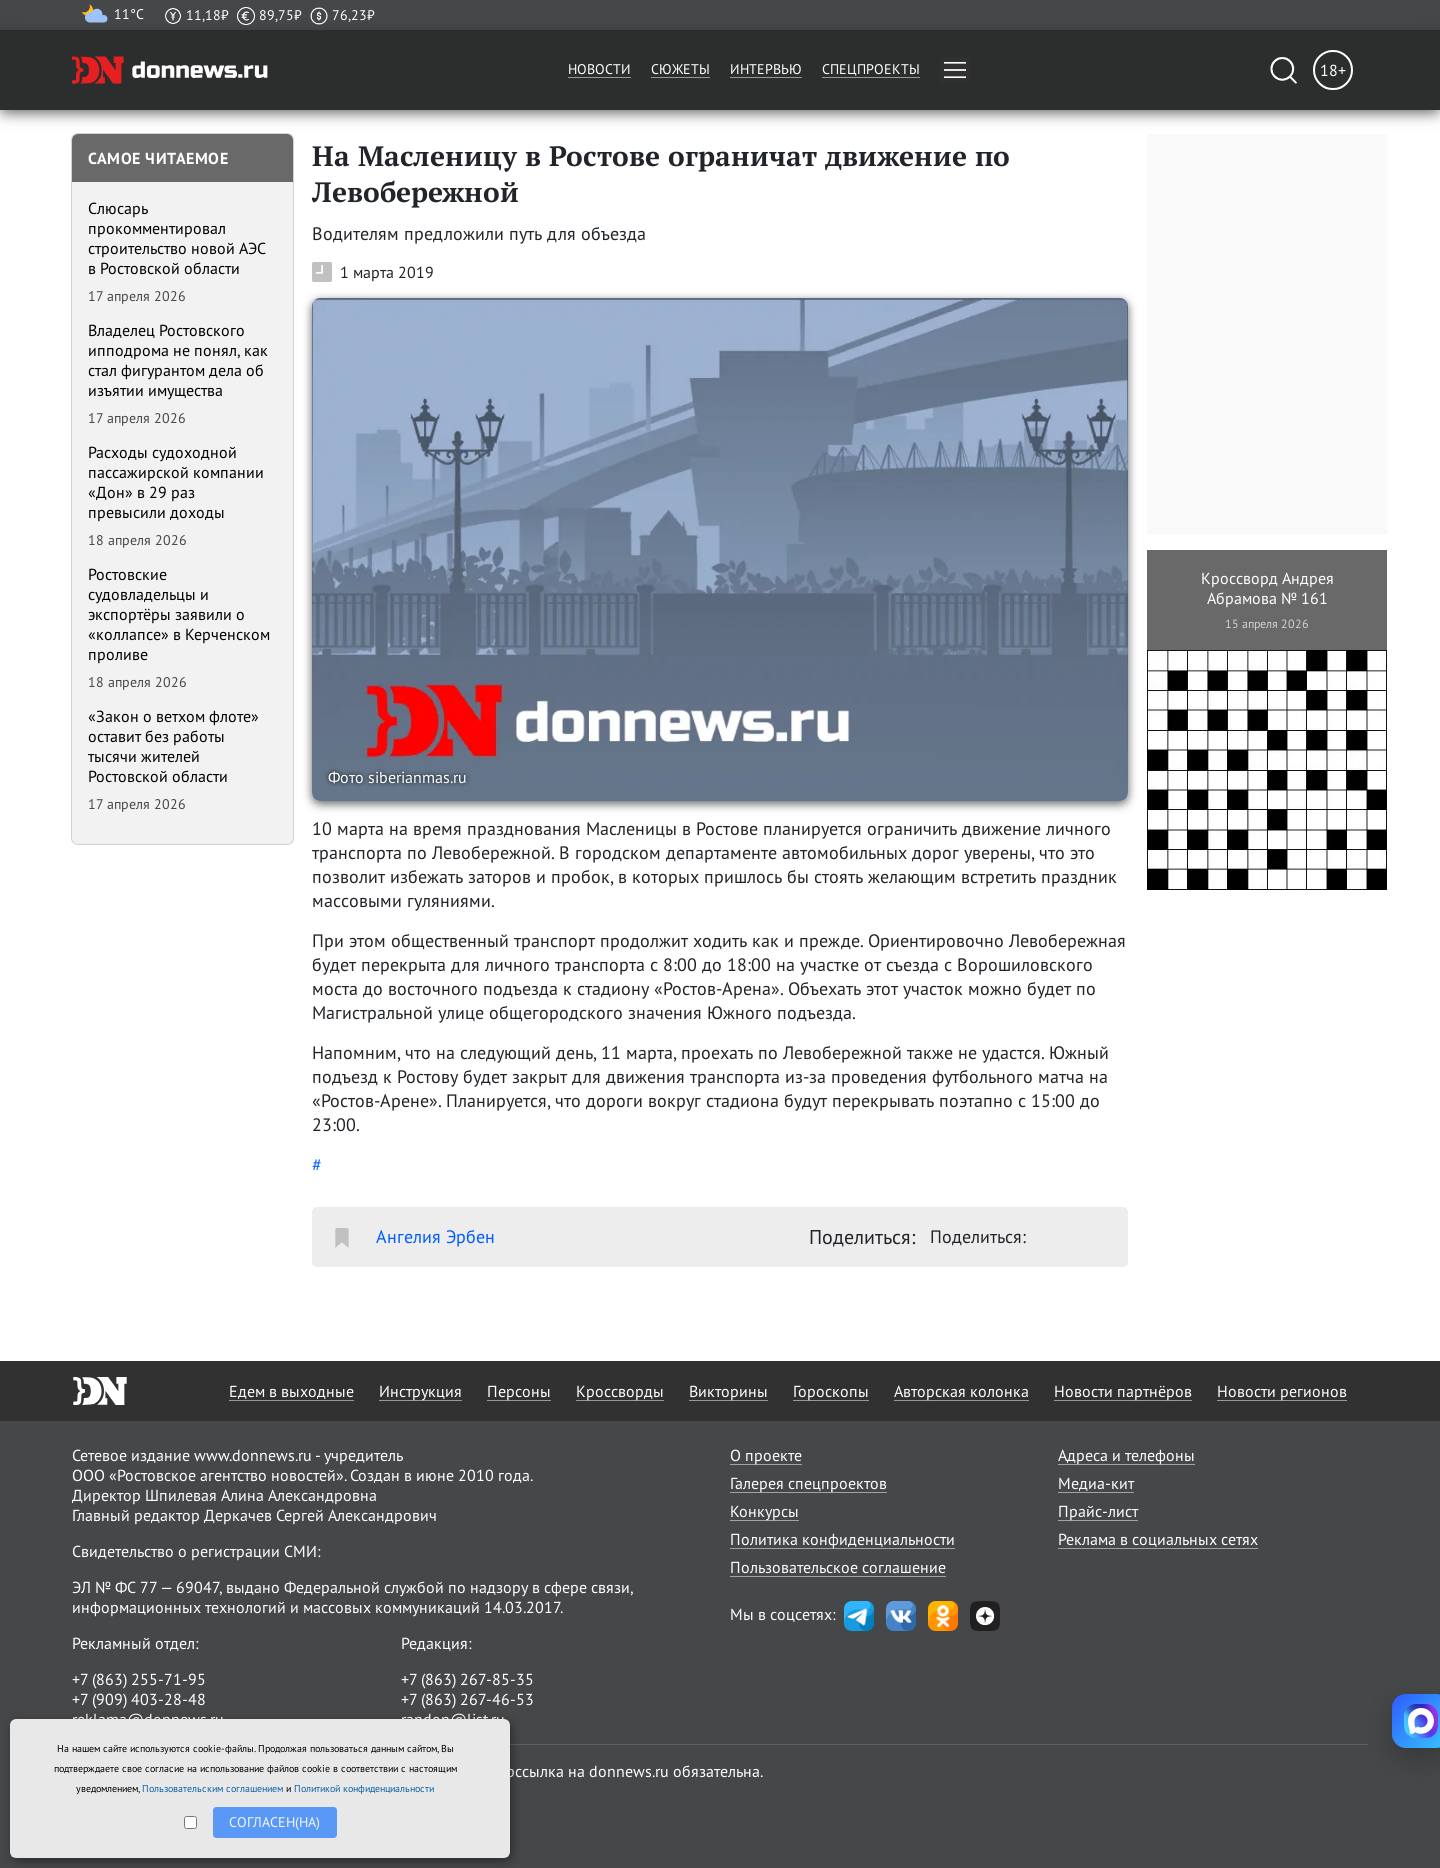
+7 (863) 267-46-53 (467, 1699)
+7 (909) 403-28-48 (139, 1699)
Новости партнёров (1123, 1391)
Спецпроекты (871, 69)
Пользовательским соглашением (212, 1788)
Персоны (519, 1391)
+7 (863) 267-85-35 (467, 1679)
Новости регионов (1282, 1391)
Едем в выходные (291, 1391)
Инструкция (420, 1391)
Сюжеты (680, 69)
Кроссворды (620, 1391)
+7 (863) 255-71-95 (139, 1679)
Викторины (728, 1391)
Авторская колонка (961, 1391)
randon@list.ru (453, 1719)
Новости (599, 69)
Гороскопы (831, 1391)
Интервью (766, 69)
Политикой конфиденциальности (364, 1788)
